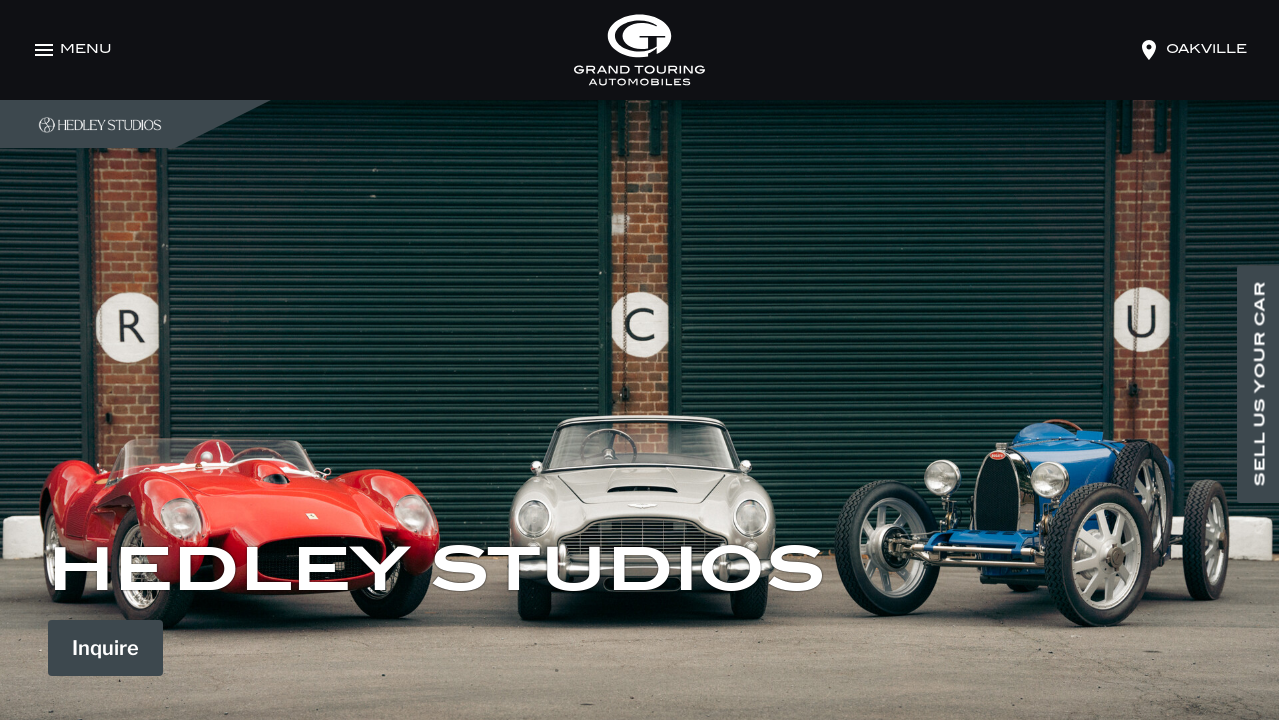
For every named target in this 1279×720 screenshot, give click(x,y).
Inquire (105, 648)
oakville (1206, 50)
